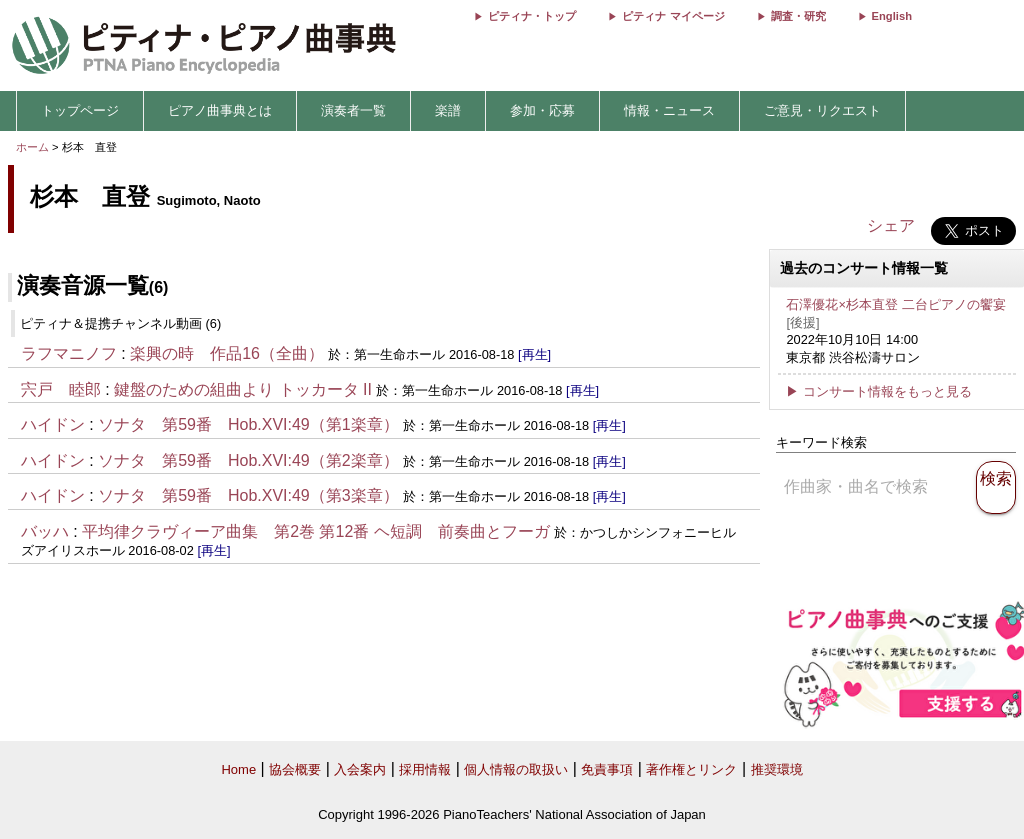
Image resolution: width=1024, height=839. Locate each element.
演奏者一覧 (353, 110)
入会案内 (360, 769)
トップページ (80, 110)
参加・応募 (542, 110)
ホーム (32, 147)
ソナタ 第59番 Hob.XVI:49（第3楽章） (248, 495)
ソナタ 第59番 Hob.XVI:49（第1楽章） (248, 424)
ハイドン (53, 424)
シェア (891, 225)
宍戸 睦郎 (61, 389)
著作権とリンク (691, 769)
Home (238, 769)
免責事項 (607, 769)
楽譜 (448, 110)
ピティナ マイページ (673, 16)
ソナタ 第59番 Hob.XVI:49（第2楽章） (248, 460)
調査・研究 (798, 16)
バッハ (45, 531)
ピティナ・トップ (532, 16)
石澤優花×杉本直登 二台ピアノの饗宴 (895, 304)
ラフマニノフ (69, 353)
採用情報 (425, 769)
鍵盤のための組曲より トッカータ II (243, 389)
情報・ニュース (669, 110)
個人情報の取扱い (516, 769)
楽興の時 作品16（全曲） (227, 353)
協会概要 (295, 769)
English (892, 16)
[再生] (534, 354)
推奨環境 (777, 769)
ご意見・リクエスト (822, 110)
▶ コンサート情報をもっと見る (879, 391)
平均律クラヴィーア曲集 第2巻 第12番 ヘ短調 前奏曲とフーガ (316, 531)
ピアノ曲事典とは (220, 110)
